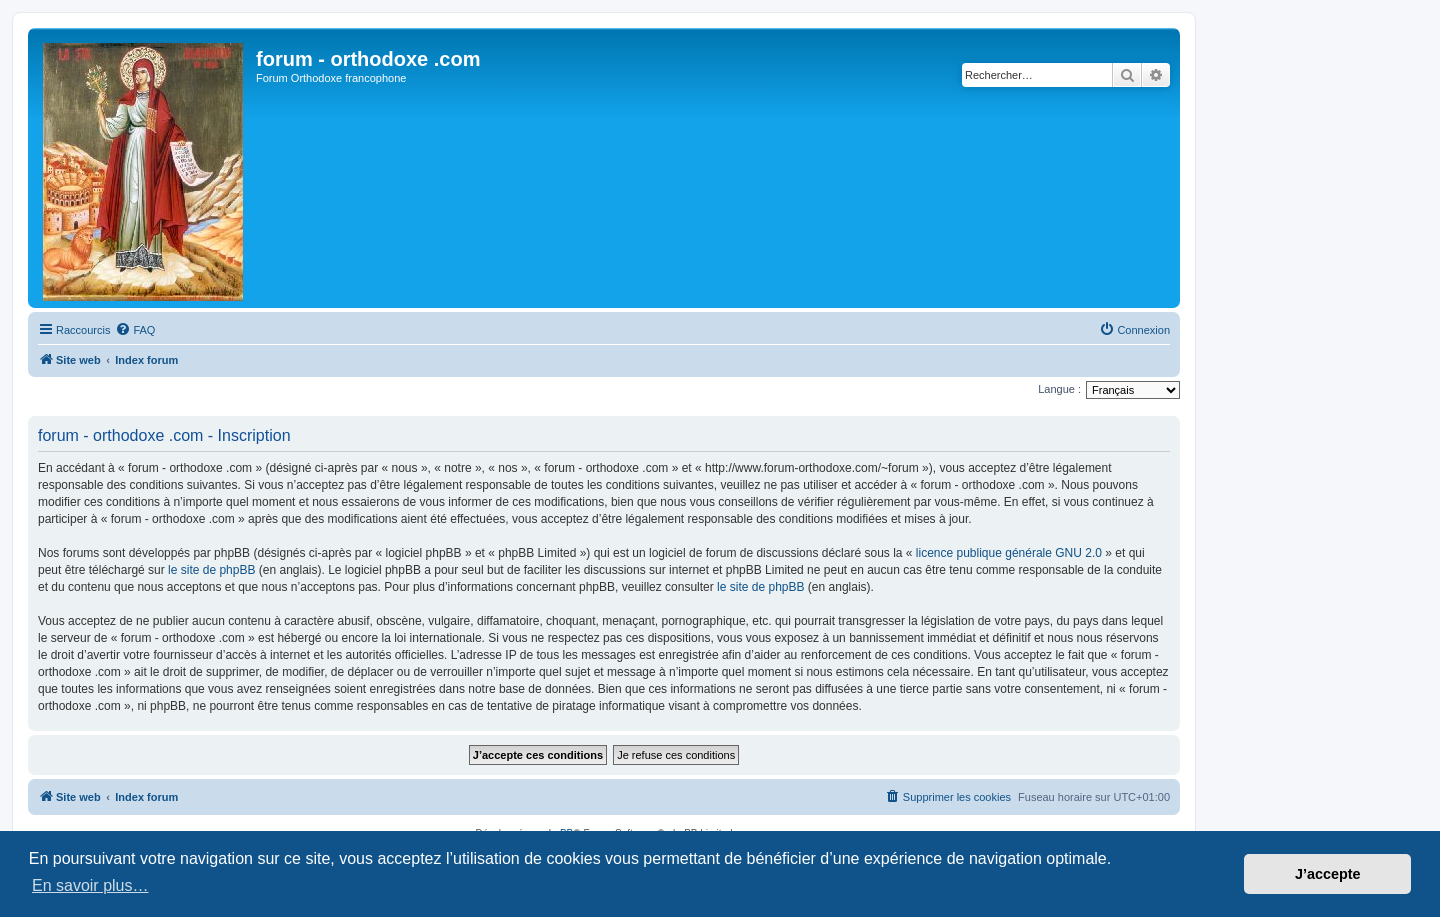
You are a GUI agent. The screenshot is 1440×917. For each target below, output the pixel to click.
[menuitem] (135, 330)
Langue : (1059, 389)
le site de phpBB (211, 570)
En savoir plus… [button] (90, 885)
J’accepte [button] (1328, 874)
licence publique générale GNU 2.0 (1009, 553)
